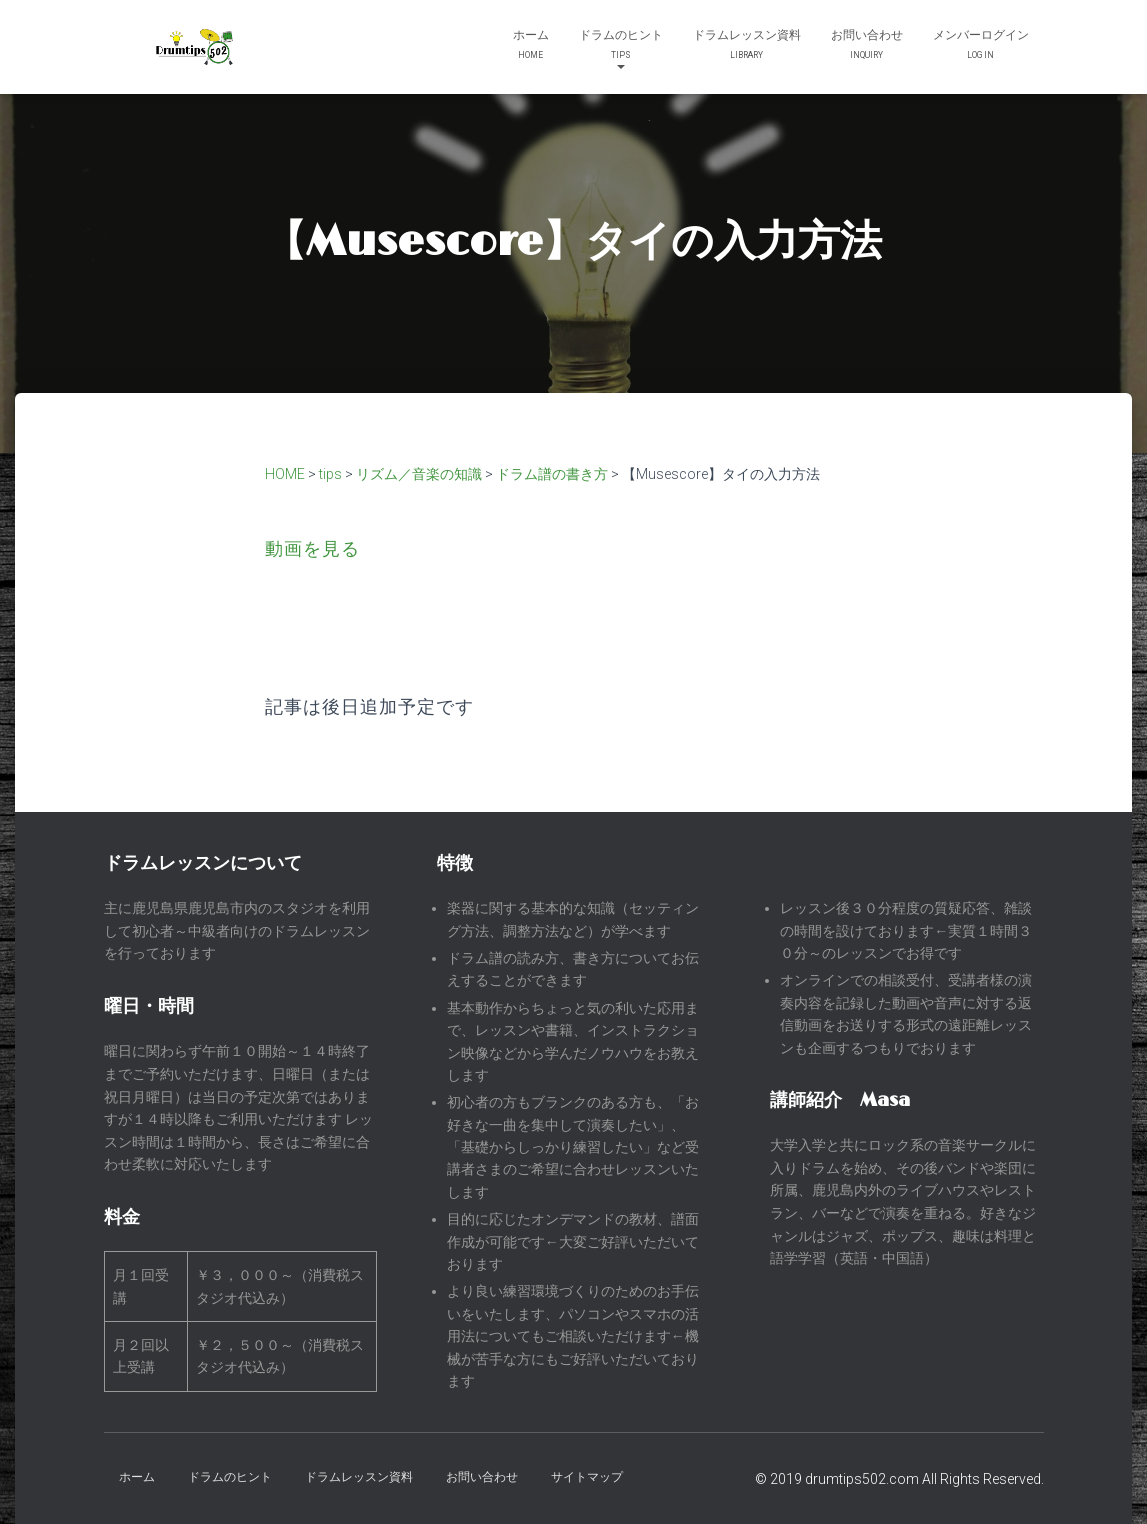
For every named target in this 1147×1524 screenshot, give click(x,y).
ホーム (531, 46)
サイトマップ (587, 1477)
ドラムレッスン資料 (747, 46)
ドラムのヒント (621, 48)
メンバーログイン (981, 46)
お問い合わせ (867, 46)
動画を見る (312, 548)
